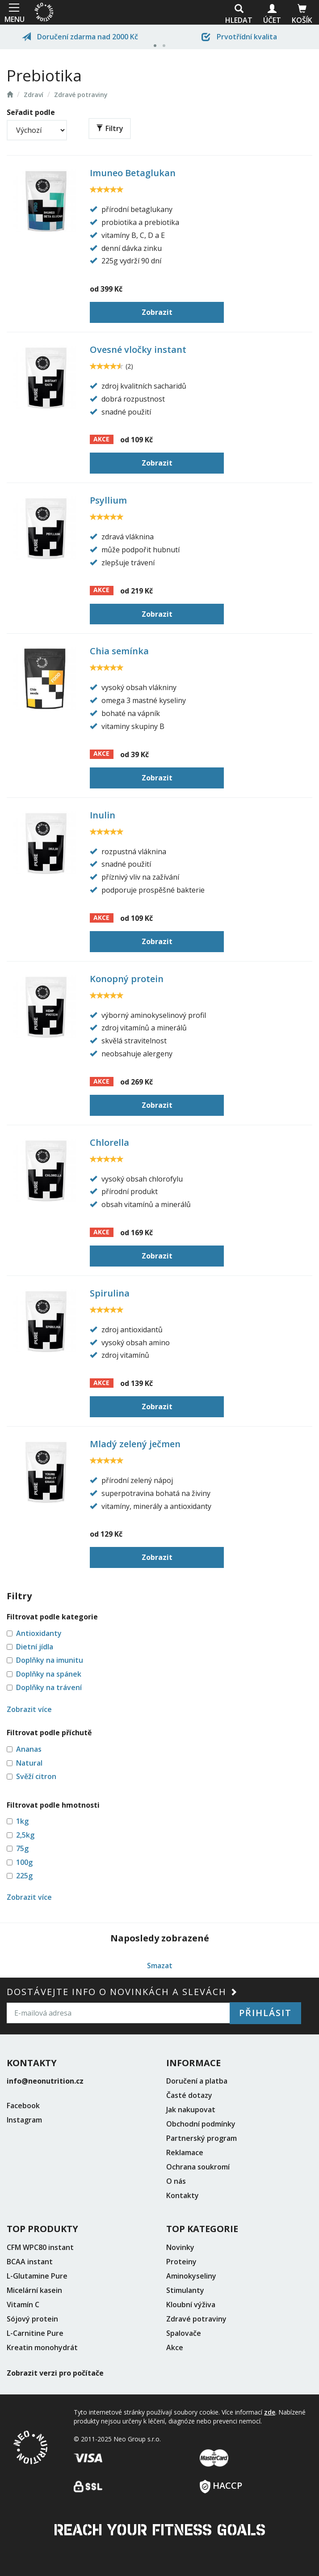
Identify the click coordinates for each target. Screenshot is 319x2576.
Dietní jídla (34, 1647)
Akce (174, 2347)
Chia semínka (119, 651)
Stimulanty (185, 2290)
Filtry (109, 128)
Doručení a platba (196, 2081)
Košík (302, 14)
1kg (22, 1821)
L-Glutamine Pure (37, 2276)
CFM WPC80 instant (40, 2247)
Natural (29, 1763)
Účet (272, 14)
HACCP (221, 2482)
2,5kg (25, 1835)
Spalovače (183, 2333)
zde (269, 2412)
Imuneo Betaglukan (133, 173)
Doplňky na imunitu (49, 1660)
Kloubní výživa (190, 2304)
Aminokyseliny (191, 2276)
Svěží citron (36, 1776)
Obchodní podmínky (200, 2124)
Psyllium (108, 500)
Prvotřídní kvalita (239, 37)
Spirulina (110, 1293)
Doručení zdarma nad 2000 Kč (80, 37)
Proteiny (181, 2262)
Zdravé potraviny (81, 94)
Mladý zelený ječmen (135, 1444)
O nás (176, 2181)
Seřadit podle (31, 112)
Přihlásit (265, 2013)
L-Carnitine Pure (35, 2333)
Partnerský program (201, 2138)
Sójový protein (32, 2319)
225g (24, 1876)
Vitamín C (23, 2304)
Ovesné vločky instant (138, 349)
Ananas (29, 1749)
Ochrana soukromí (198, 2167)
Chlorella (109, 1142)
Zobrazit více (29, 1709)
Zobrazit (157, 312)
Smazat (159, 1965)
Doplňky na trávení (49, 1687)
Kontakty (182, 2195)
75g (22, 1848)
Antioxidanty (39, 1633)
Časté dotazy (189, 2095)
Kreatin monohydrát (42, 2347)
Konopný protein (127, 979)
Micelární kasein (34, 2290)
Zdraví (33, 94)
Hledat (238, 14)
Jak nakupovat (190, 2109)
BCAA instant (30, 2262)
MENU (13, 12)
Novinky (180, 2247)
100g (24, 1862)
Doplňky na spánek (48, 1674)
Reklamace (184, 2152)
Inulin (102, 815)
